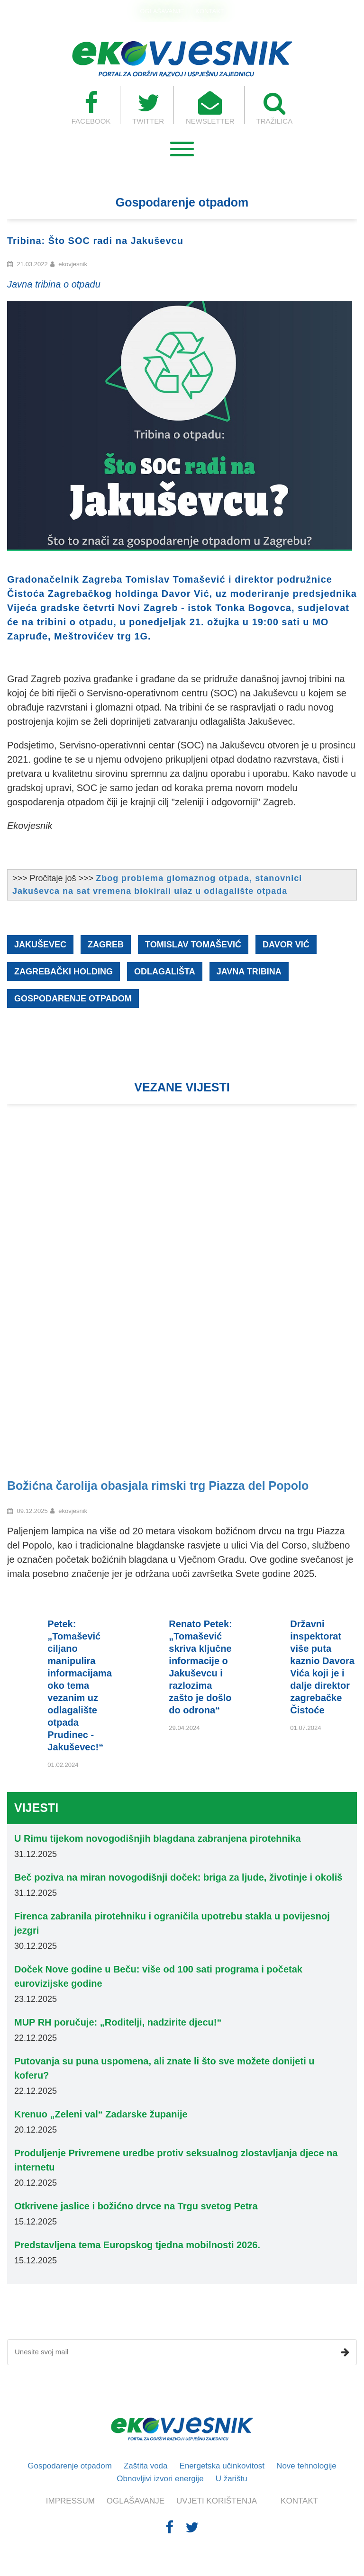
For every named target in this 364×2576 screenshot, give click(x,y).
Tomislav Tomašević (193, 944)
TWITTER (148, 108)
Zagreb (106, 944)
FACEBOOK (91, 108)
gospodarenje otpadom (73, 998)
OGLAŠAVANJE (162, 11)
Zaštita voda (146, 2465)
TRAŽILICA (274, 108)
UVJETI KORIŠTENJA (216, 2500)
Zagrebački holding (63, 971)
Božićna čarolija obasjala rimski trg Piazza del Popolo (158, 1485)
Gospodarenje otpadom (69, 2465)
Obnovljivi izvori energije (160, 2478)
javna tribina (249, 971)
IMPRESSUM (70, 2500)
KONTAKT (209, 11)
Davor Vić (286, 944)
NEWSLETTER (210, 108)
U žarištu (231, 2478)
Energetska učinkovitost (222, 2465)
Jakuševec (40, 944)
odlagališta (164, 971)
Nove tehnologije (306, 2465)
